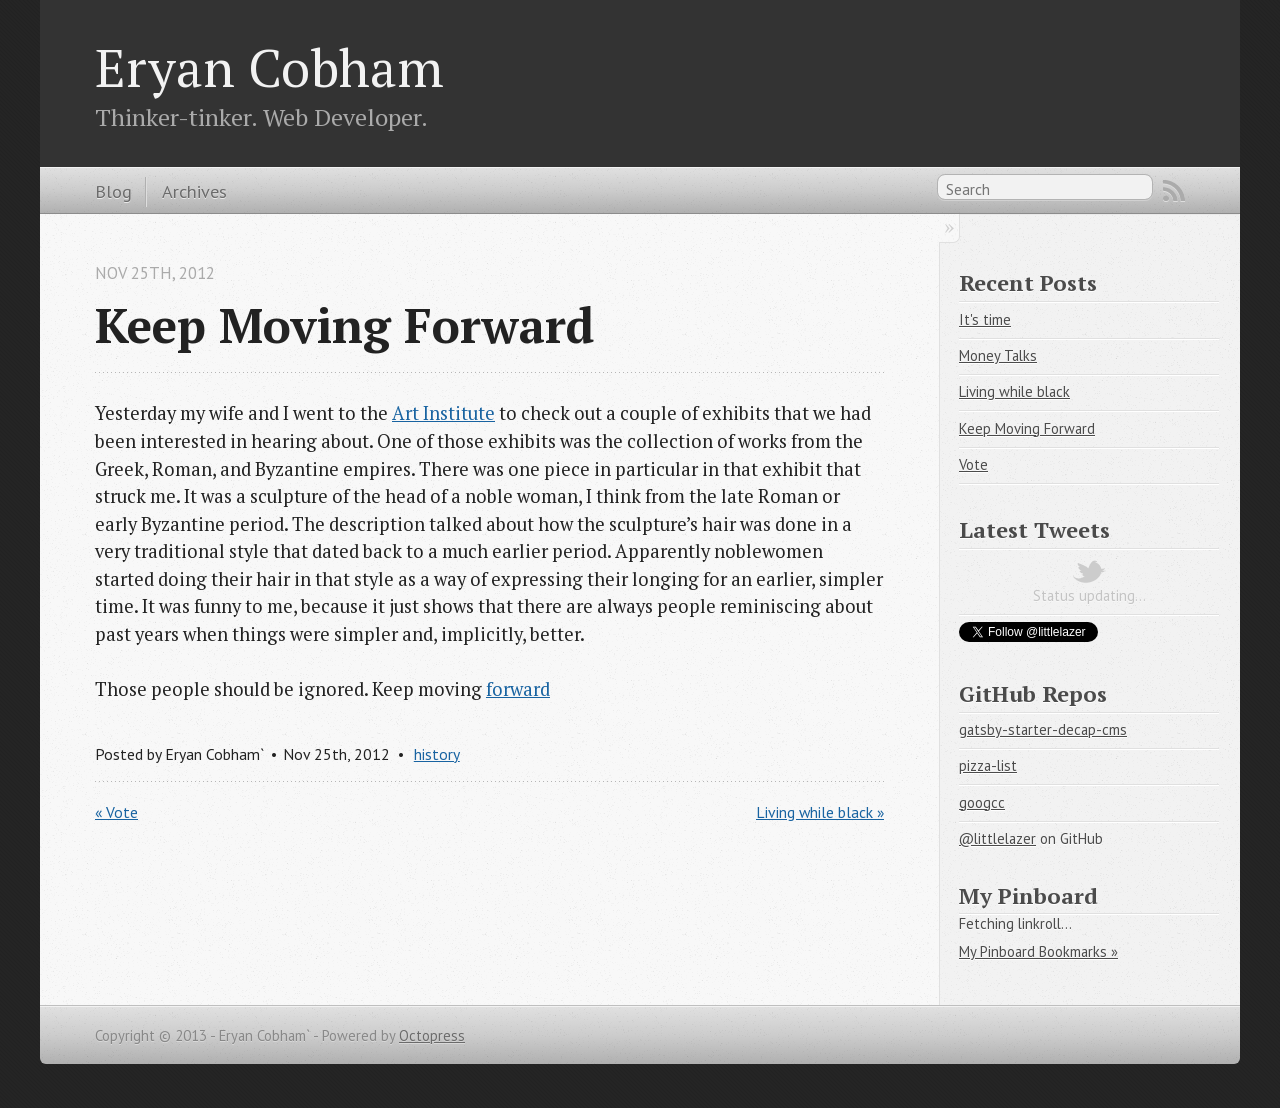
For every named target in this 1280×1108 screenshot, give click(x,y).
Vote (973, 464)
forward (518, 689)
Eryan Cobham (269, 67)
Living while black (1014, 391)
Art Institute (443, 413)
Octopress (432, 1035)
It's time (985, 319)
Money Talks (998, 355)
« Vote (116, 812)
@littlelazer (997, 838)
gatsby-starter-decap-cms (1043, 729)
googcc (982, 802)
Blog (113, 191)
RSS (1174, 191)
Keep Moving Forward (1027, 428)
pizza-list (988, 765)
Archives (194, 191)
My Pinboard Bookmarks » (1038, 951)
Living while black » (820, 812)
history (437, 754)
